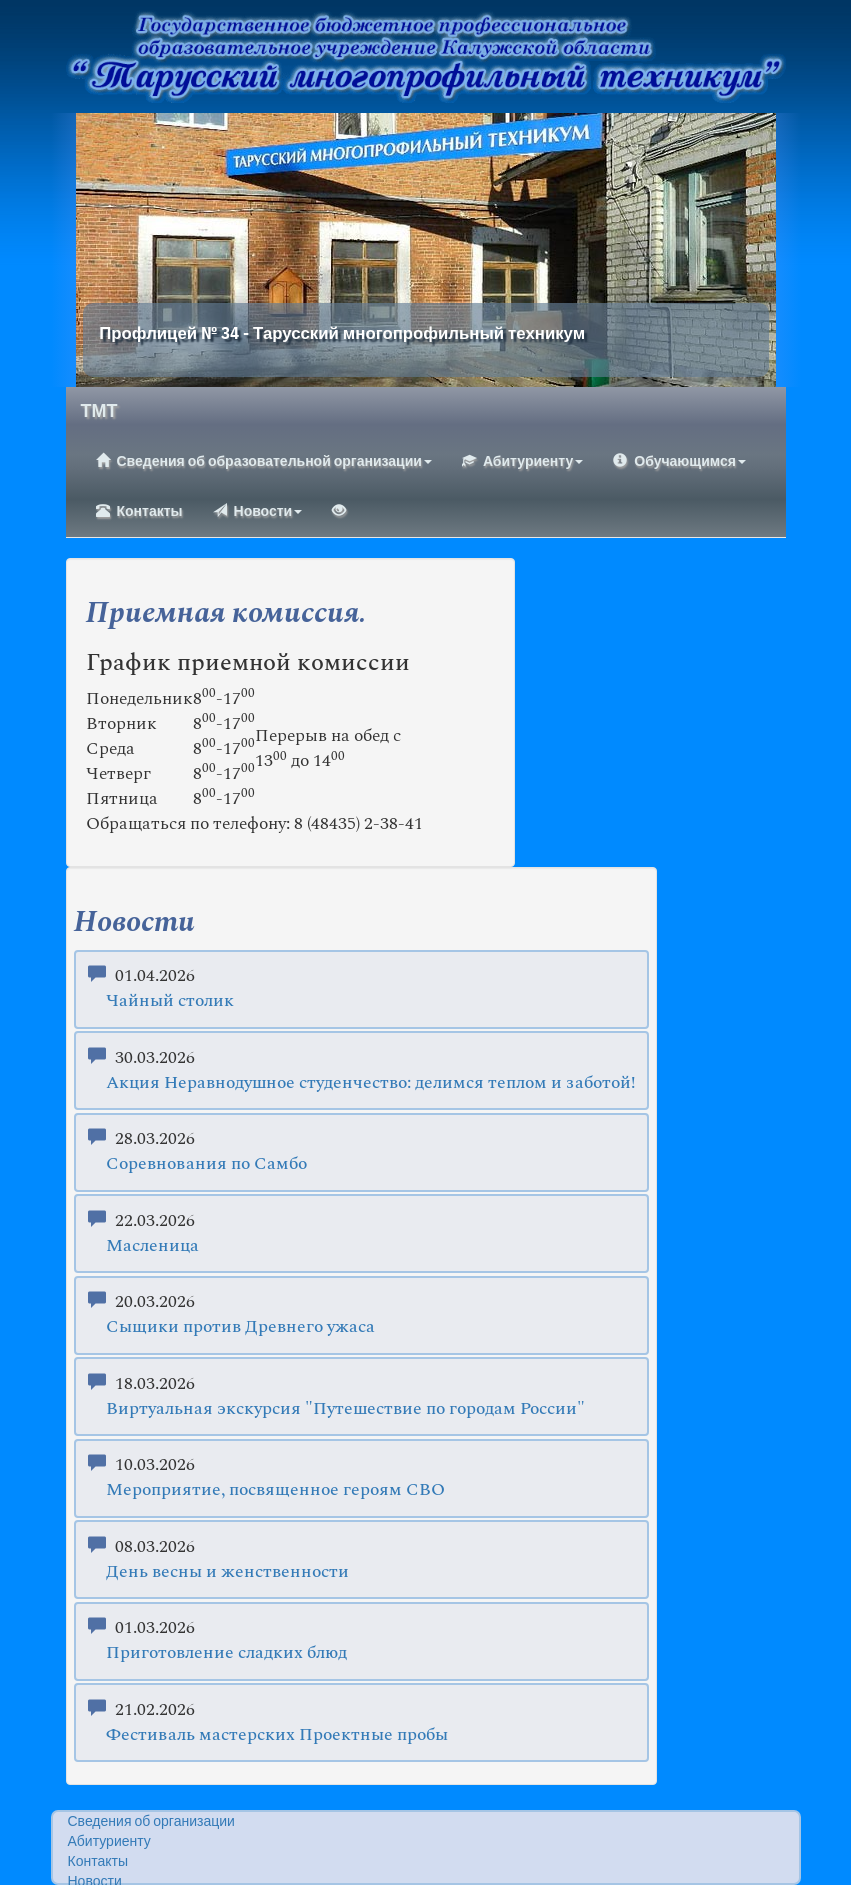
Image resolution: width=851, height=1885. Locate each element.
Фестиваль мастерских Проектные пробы (277, 1735)
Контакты (139, 511)
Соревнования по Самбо (206, 1164)
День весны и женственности (227, 1572)
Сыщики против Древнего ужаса (240, 1327)
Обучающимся (679, 461)
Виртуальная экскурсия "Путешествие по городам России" (345, 1409)
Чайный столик (170, 1001)
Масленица (152, 1246)
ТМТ (99, 412)
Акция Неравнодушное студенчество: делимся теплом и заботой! (370, 1083)
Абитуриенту (522, 461)
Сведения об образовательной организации (264, 461)
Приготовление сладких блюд (226, 1653)
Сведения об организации (151, 1822)
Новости (258, 511)
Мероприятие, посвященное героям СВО (275, 1490)
